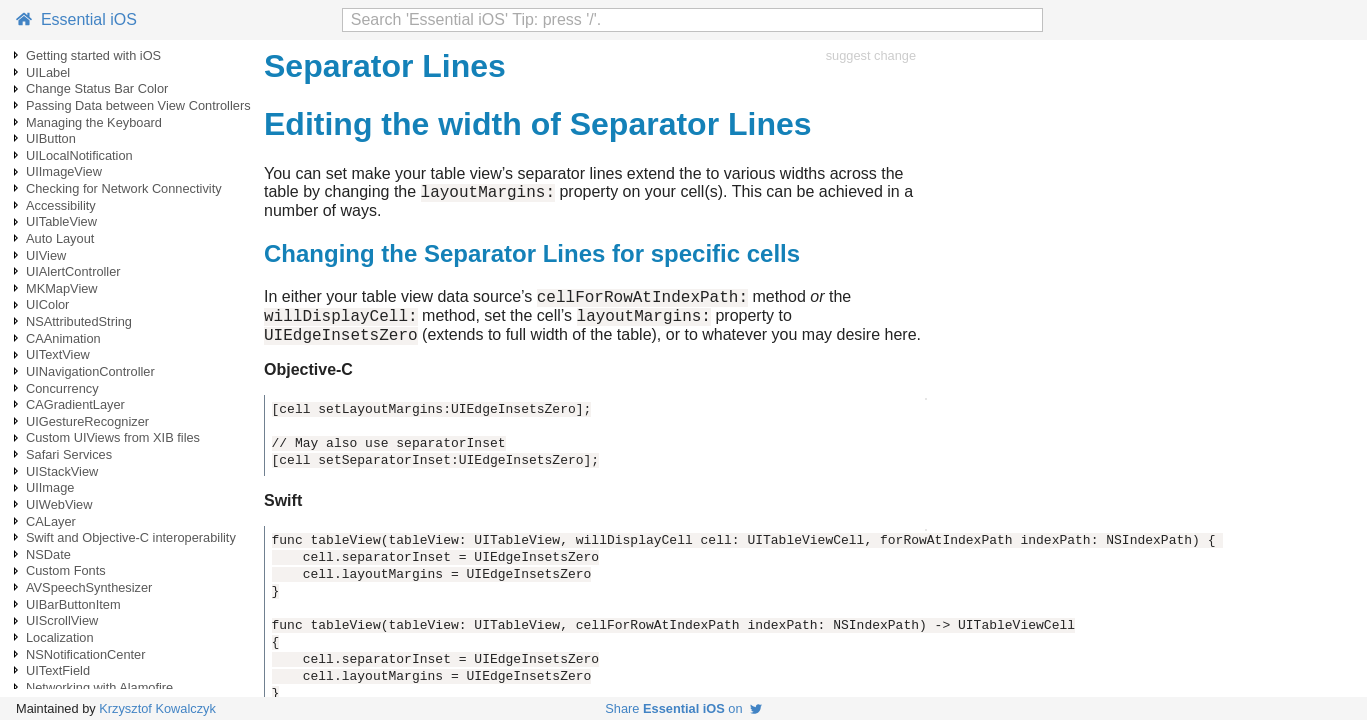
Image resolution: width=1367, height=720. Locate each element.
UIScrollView (62, 620)
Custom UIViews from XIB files (113, 437)
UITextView (58, 354)
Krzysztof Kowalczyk (157, 708)
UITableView (61, 221)
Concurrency (62, 388)
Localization (60, 637)
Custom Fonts (66, 570)
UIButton (51, 138)
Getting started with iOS (93, 55)
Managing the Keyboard (94, 122)
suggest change (871, 55)
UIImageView (64, 171)
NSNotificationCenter (86, 654)
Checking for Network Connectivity (124, 188)
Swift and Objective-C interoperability (131, 537)
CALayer (51, 521)
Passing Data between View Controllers (138, 105)
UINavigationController (90, 371)
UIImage (50, 487)
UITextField (58, 670)
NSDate (48, 554)
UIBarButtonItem (73, 604)
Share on (683, 708)
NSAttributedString (79, 321)
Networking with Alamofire (99, 687)
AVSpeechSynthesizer (89, 587)
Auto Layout (60, 238)
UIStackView (62, 471)
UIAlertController (73, 271)
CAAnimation (63, 338)
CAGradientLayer (75, 404)
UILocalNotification (79, 155)
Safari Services (69, 454)
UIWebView (59, 504)
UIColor (47, 304)
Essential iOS (76, 19)
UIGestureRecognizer (87, 421)
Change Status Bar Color (97, 88)
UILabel (48, 72)
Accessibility (61, 205)
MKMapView (62, 288)
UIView (46, 255)
